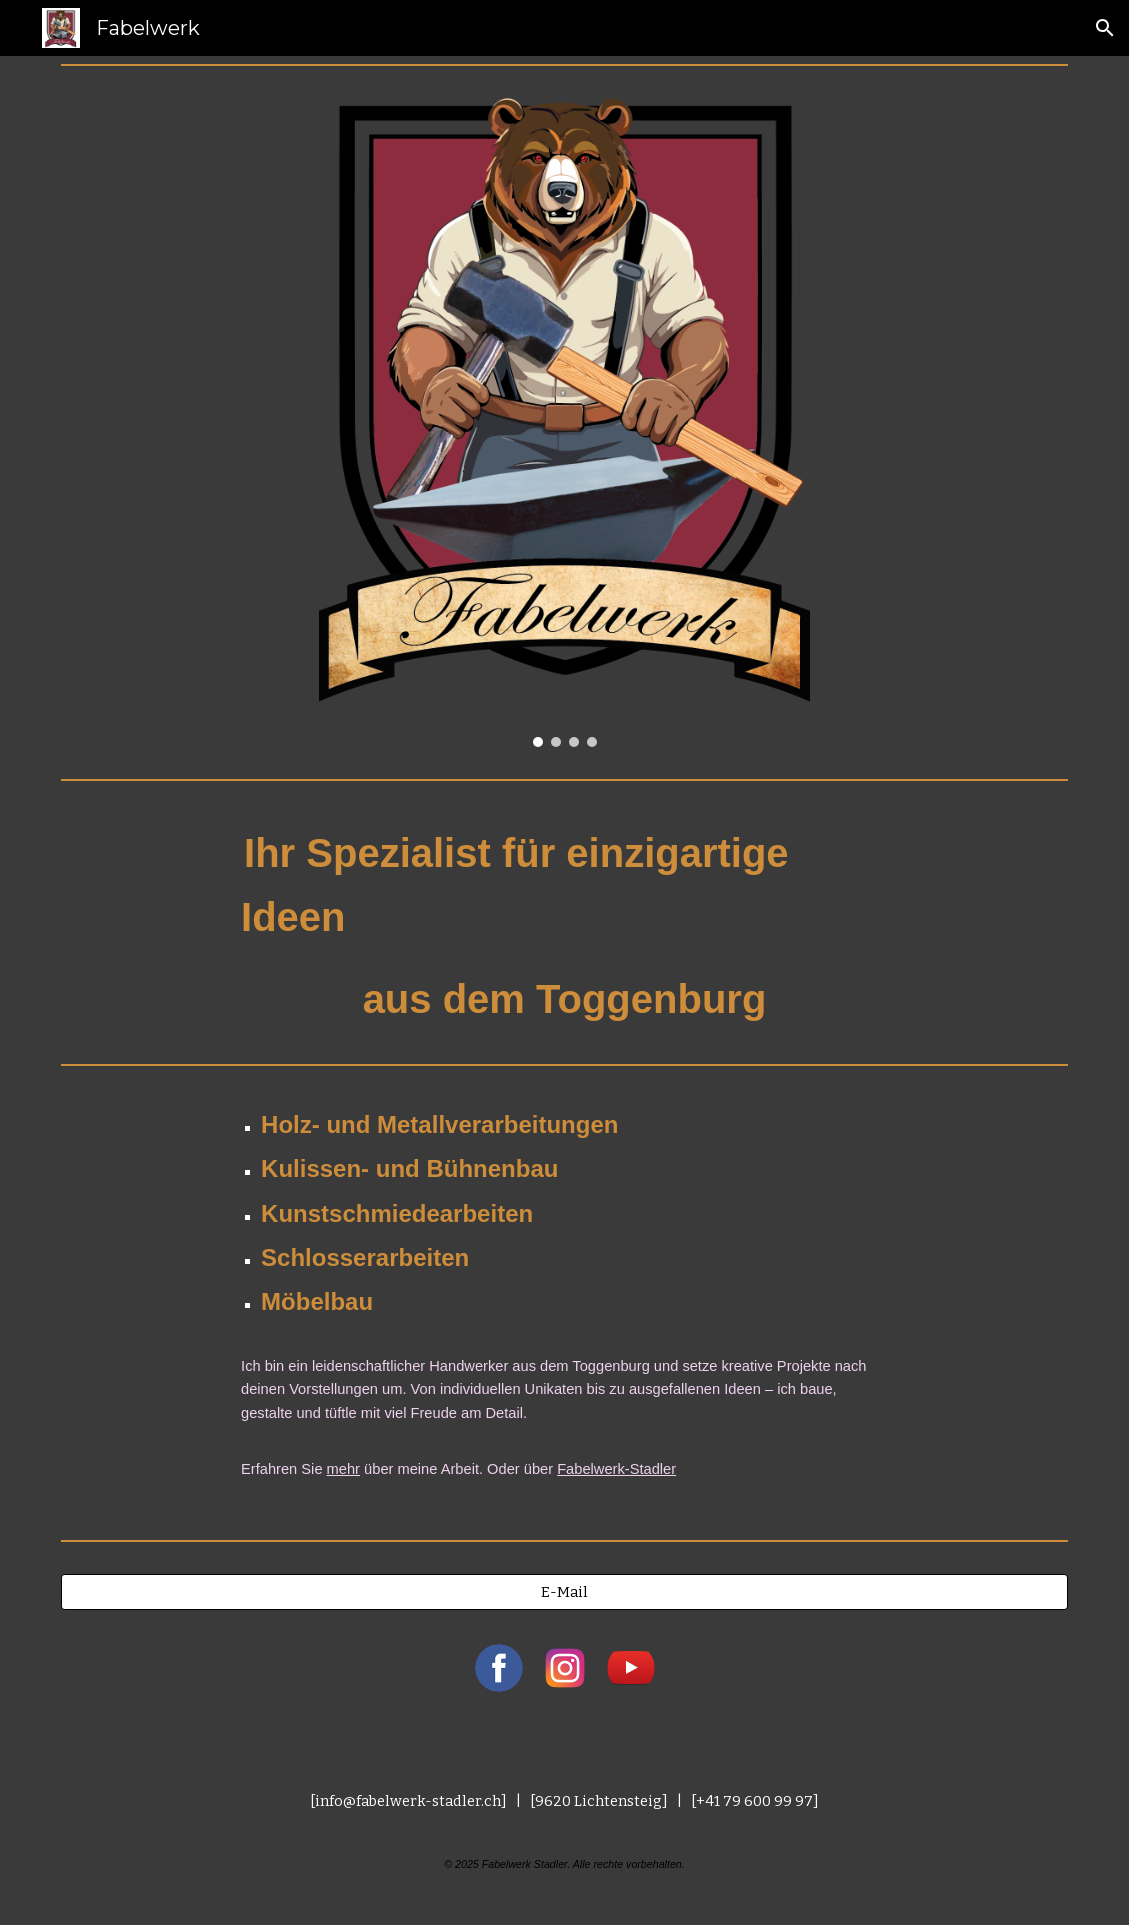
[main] (564, 922)
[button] (1105, 28)
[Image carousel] (564, 422)
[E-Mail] (564, 1591)
